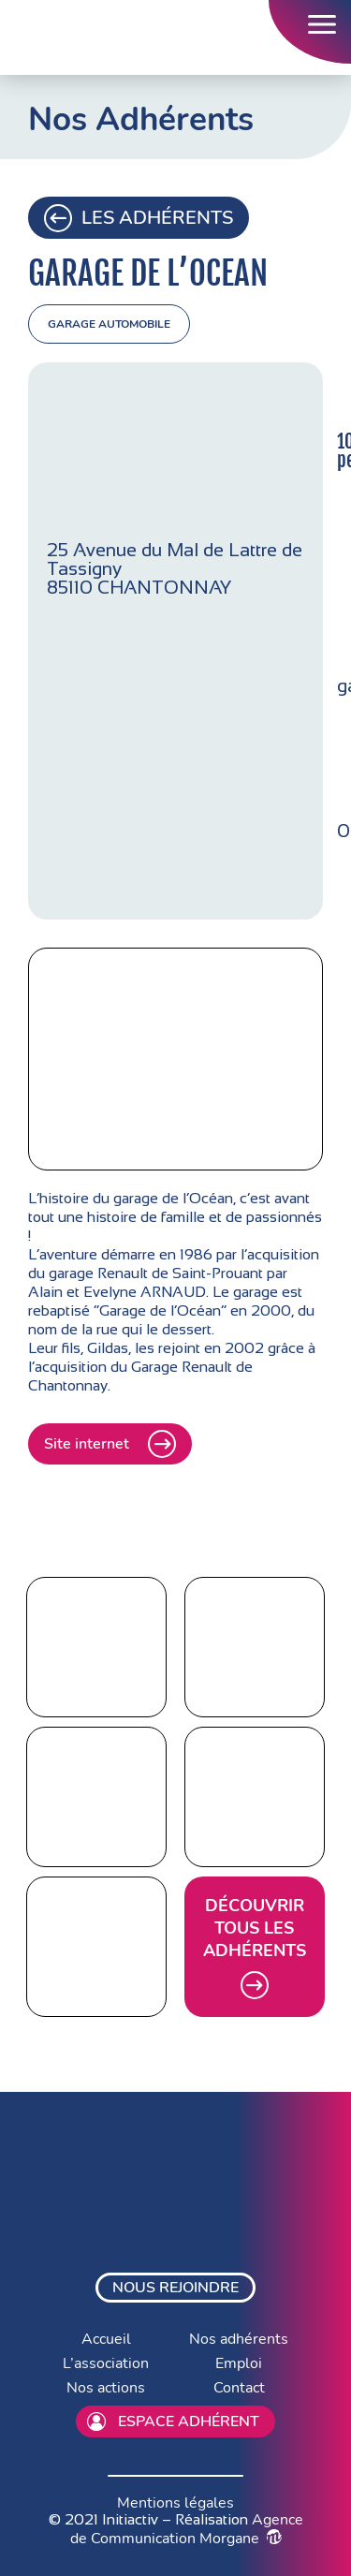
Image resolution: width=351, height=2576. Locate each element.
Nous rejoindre (175, 2287)
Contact (239, 2387)
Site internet (110, 1444)
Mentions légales (175, 2502)
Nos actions (105, 2387)
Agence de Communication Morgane (186, 2529)
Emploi (238, 2363)
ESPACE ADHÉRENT (173, 2421)
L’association (106, 2363)
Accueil (106, 2339)
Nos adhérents (238, 2339)
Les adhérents (138, 218)
